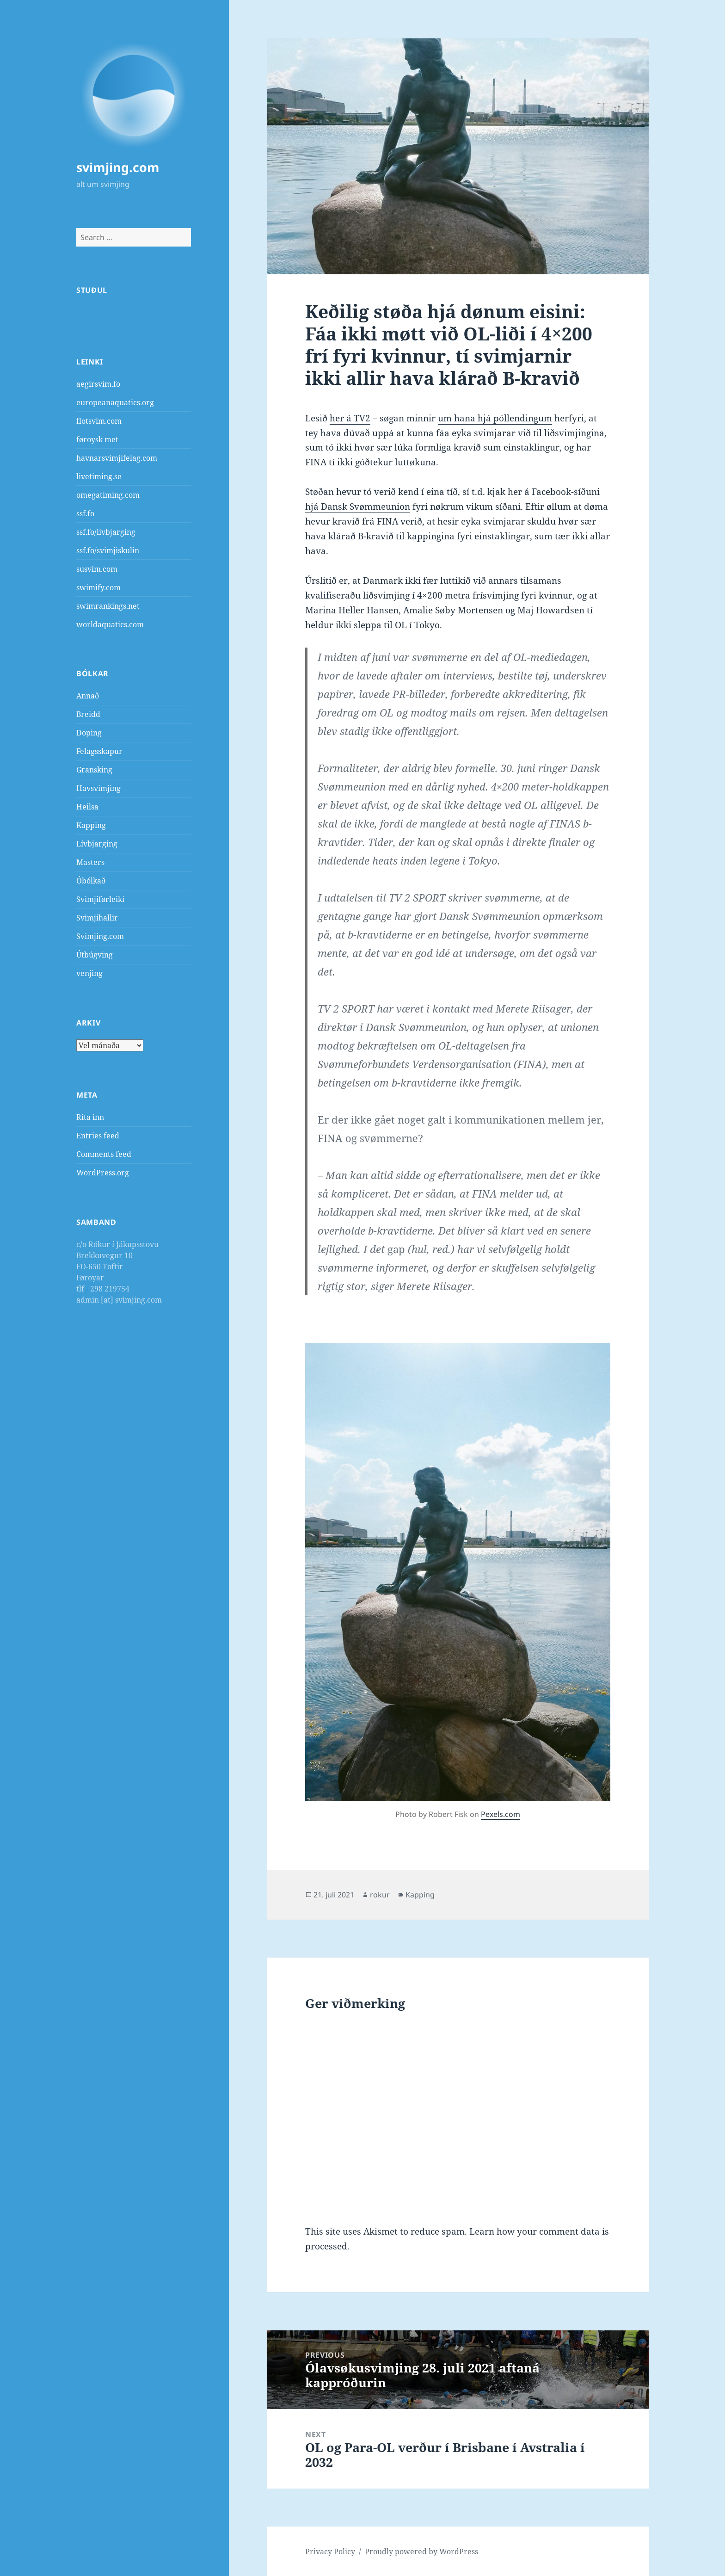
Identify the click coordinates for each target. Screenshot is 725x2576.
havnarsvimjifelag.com (116, 458)
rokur (380, 1895)
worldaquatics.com (110, 624)
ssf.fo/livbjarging (105, 532)
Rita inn (90, 1117)
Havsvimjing (98, 788)
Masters (90, 862)
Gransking (94, 770)
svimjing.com (118, 167)
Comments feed (103, 1154)
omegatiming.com (108, 495)
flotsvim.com (99, 421)
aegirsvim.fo (98, 384)
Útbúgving (94, 955)
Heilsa (87, 807)
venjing (89, 973)
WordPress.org (102, 1173)
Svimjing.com (100, 936)
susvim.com (96, 569)
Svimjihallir (97, 918)
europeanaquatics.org (115, 402)
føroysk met (97, 439)
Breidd (88, 714)
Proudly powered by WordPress (421, 2551)
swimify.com (98, 587)
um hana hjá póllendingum (495, 418)
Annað (87, 696)
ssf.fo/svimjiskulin (107, 550)
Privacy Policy (330, 2551)
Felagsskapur (99, 751)
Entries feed (97, 1135)
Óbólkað (90, 881)
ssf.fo (85, 513)
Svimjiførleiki (100, 899)
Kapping (91, 825)
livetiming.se (99, 476)
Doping (89, 733)
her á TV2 (350, 418)
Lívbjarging (96, 844)
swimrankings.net (108, 606)
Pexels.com (500, 1814)
